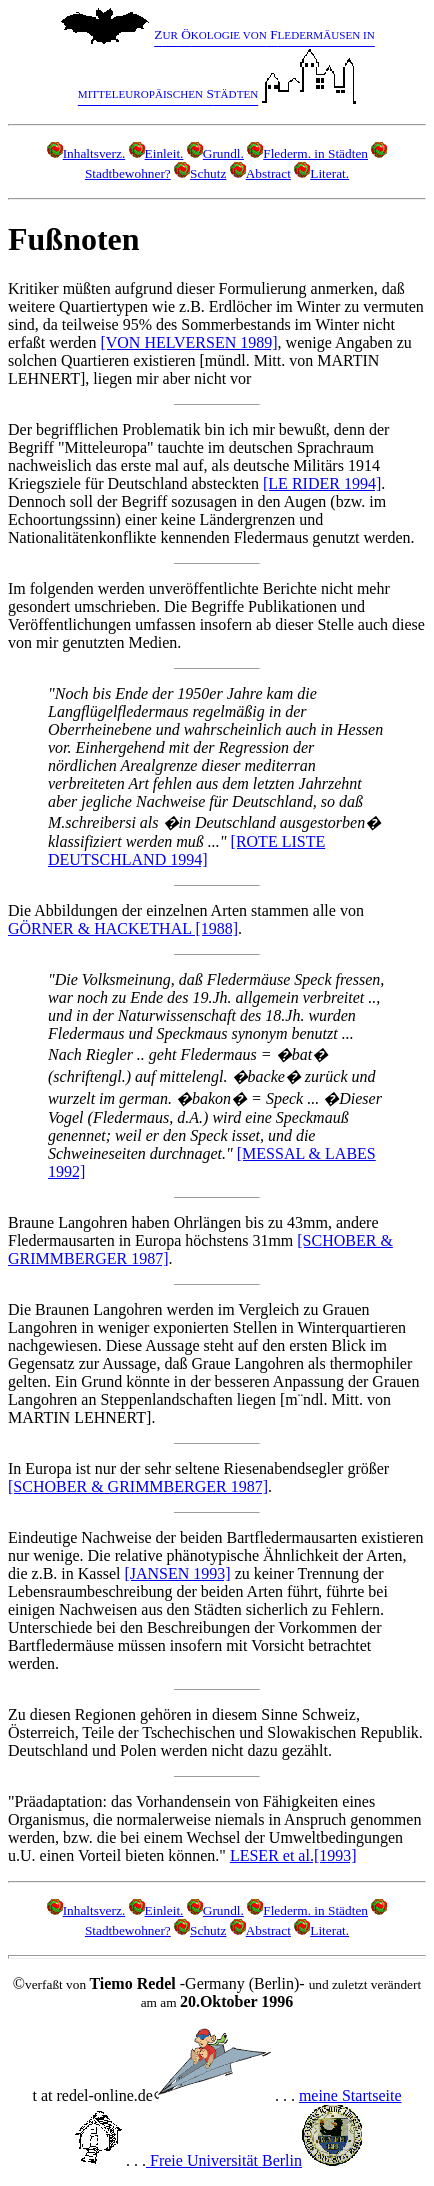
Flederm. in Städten (307, 153)
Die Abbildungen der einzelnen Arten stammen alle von (186, 910)
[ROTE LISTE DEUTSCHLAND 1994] (186, 850)
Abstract (260, 173)
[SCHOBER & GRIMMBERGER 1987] (138, 1486)
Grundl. (215, 153)
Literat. (321, 173)
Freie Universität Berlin (254, 2160)
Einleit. (156, 153)
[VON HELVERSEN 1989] (188, 342)
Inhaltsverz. (86, 153)
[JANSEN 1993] (177, 1573)
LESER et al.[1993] (293, 1855)
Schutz (200, 173)
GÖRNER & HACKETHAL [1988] (123, 928)
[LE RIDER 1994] (322, 483)
